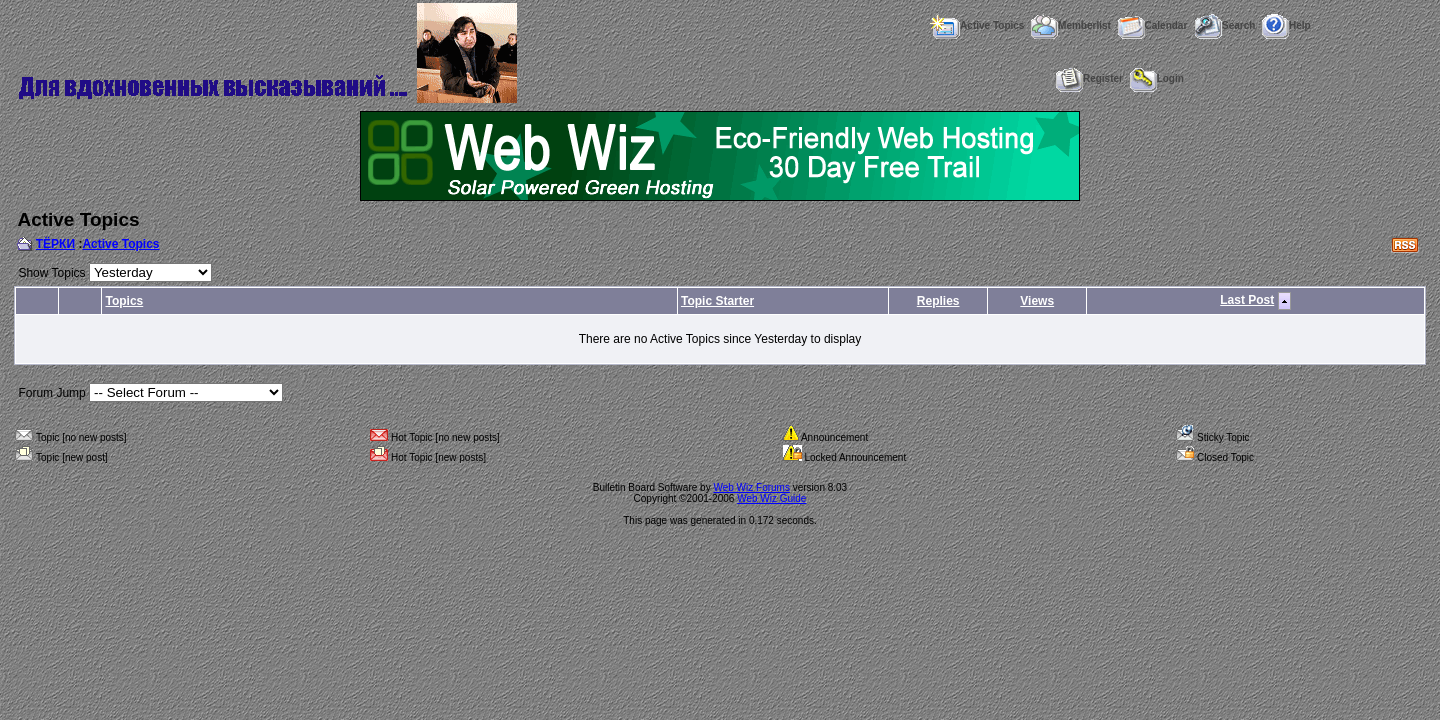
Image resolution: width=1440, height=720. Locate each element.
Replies (938, 301)
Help (1286, 25)
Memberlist (1071, 25)
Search (1224, 25)
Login (1157, 78)
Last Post (1247, 300)
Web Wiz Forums (751, 487)
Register (1089, 78)
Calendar (1153, 25)
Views (1037, 301)
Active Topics (976, 25)
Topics (124, 301)
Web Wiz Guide (771, 498)
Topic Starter (717, 301)
